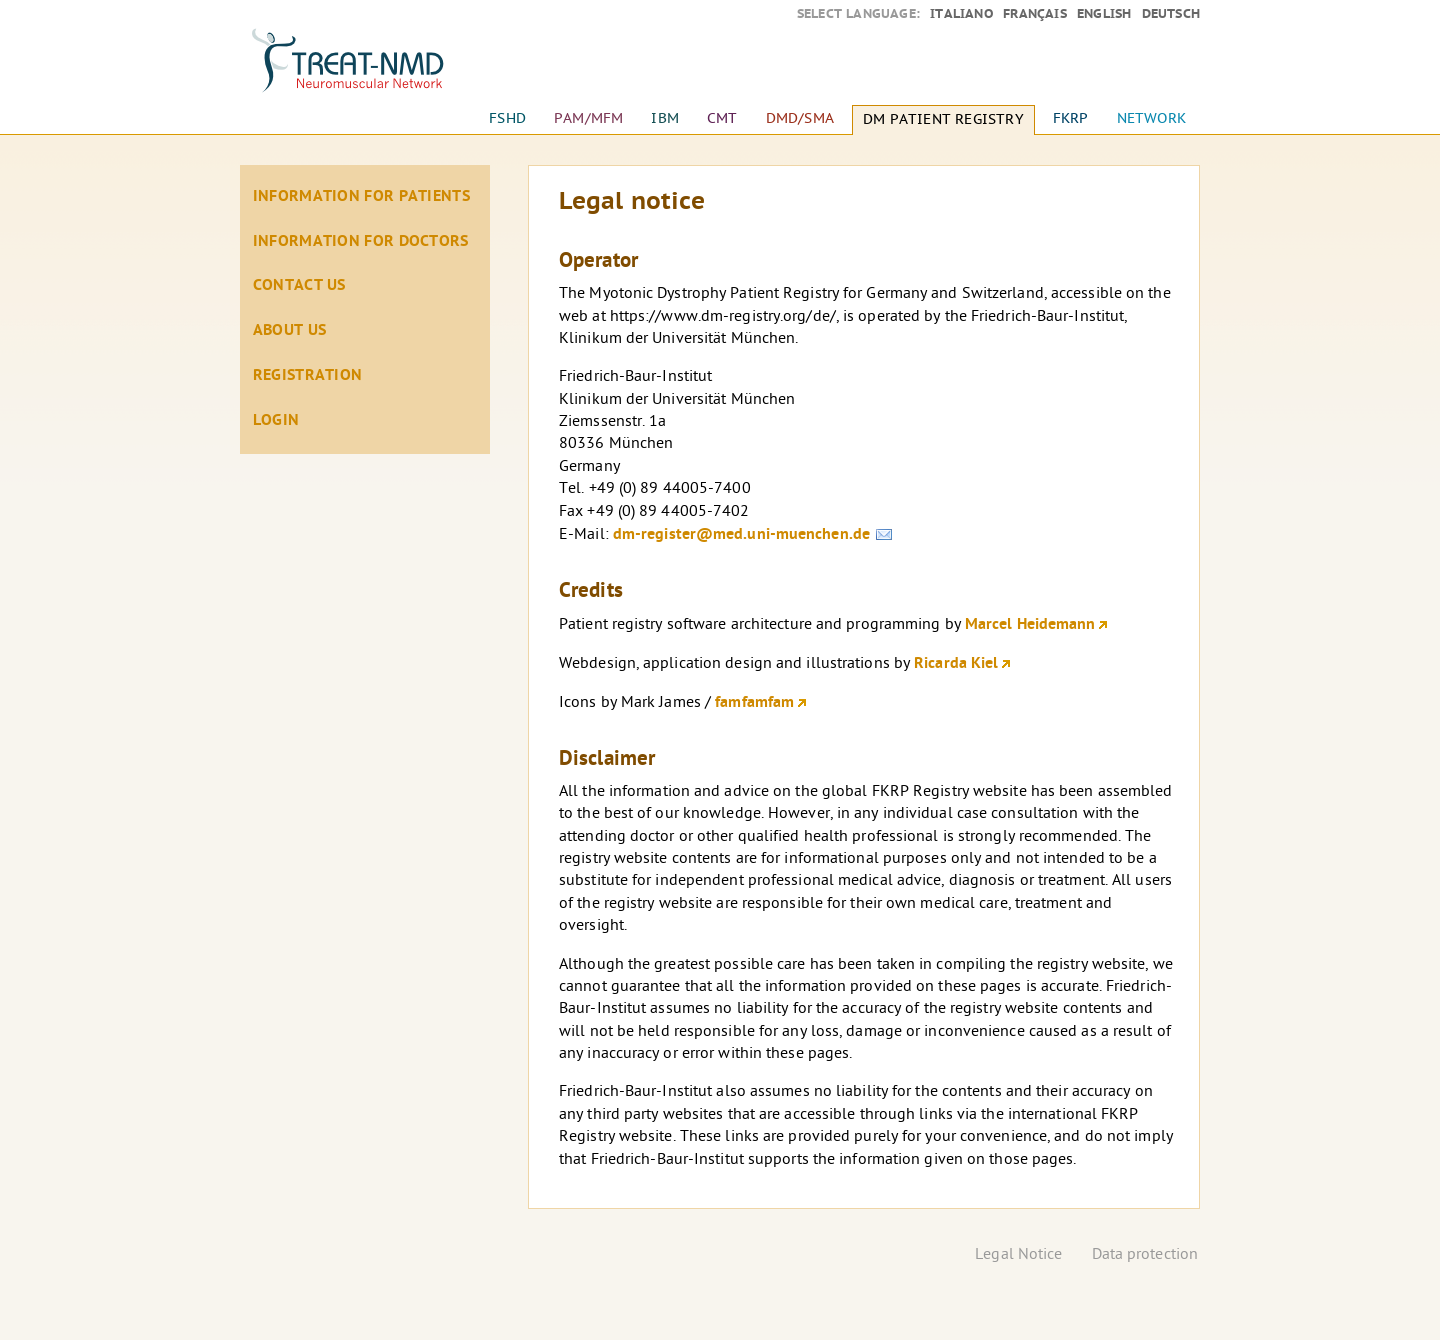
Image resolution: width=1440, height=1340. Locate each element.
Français (1035, 14)
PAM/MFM (588, 118)
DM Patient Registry (943, 119)
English (1104, 14)
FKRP (1071, 118)
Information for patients (361, 197)
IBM (665, 118)
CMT (722, 118)
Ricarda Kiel (956, 664)
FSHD (507, 118)
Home (365, 70)
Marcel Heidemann (1030, 625)
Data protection (1145, 1255)
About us (289, 331)
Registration (308, 376)
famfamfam (754, 703)
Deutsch (1171, 14)
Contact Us (299, 286)
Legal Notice (1018, 1255)
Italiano (961, 14)
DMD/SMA (800, 118)
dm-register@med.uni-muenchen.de (741, 535)
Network (1151, 118)
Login (276, 421)
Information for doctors (361, 242)
